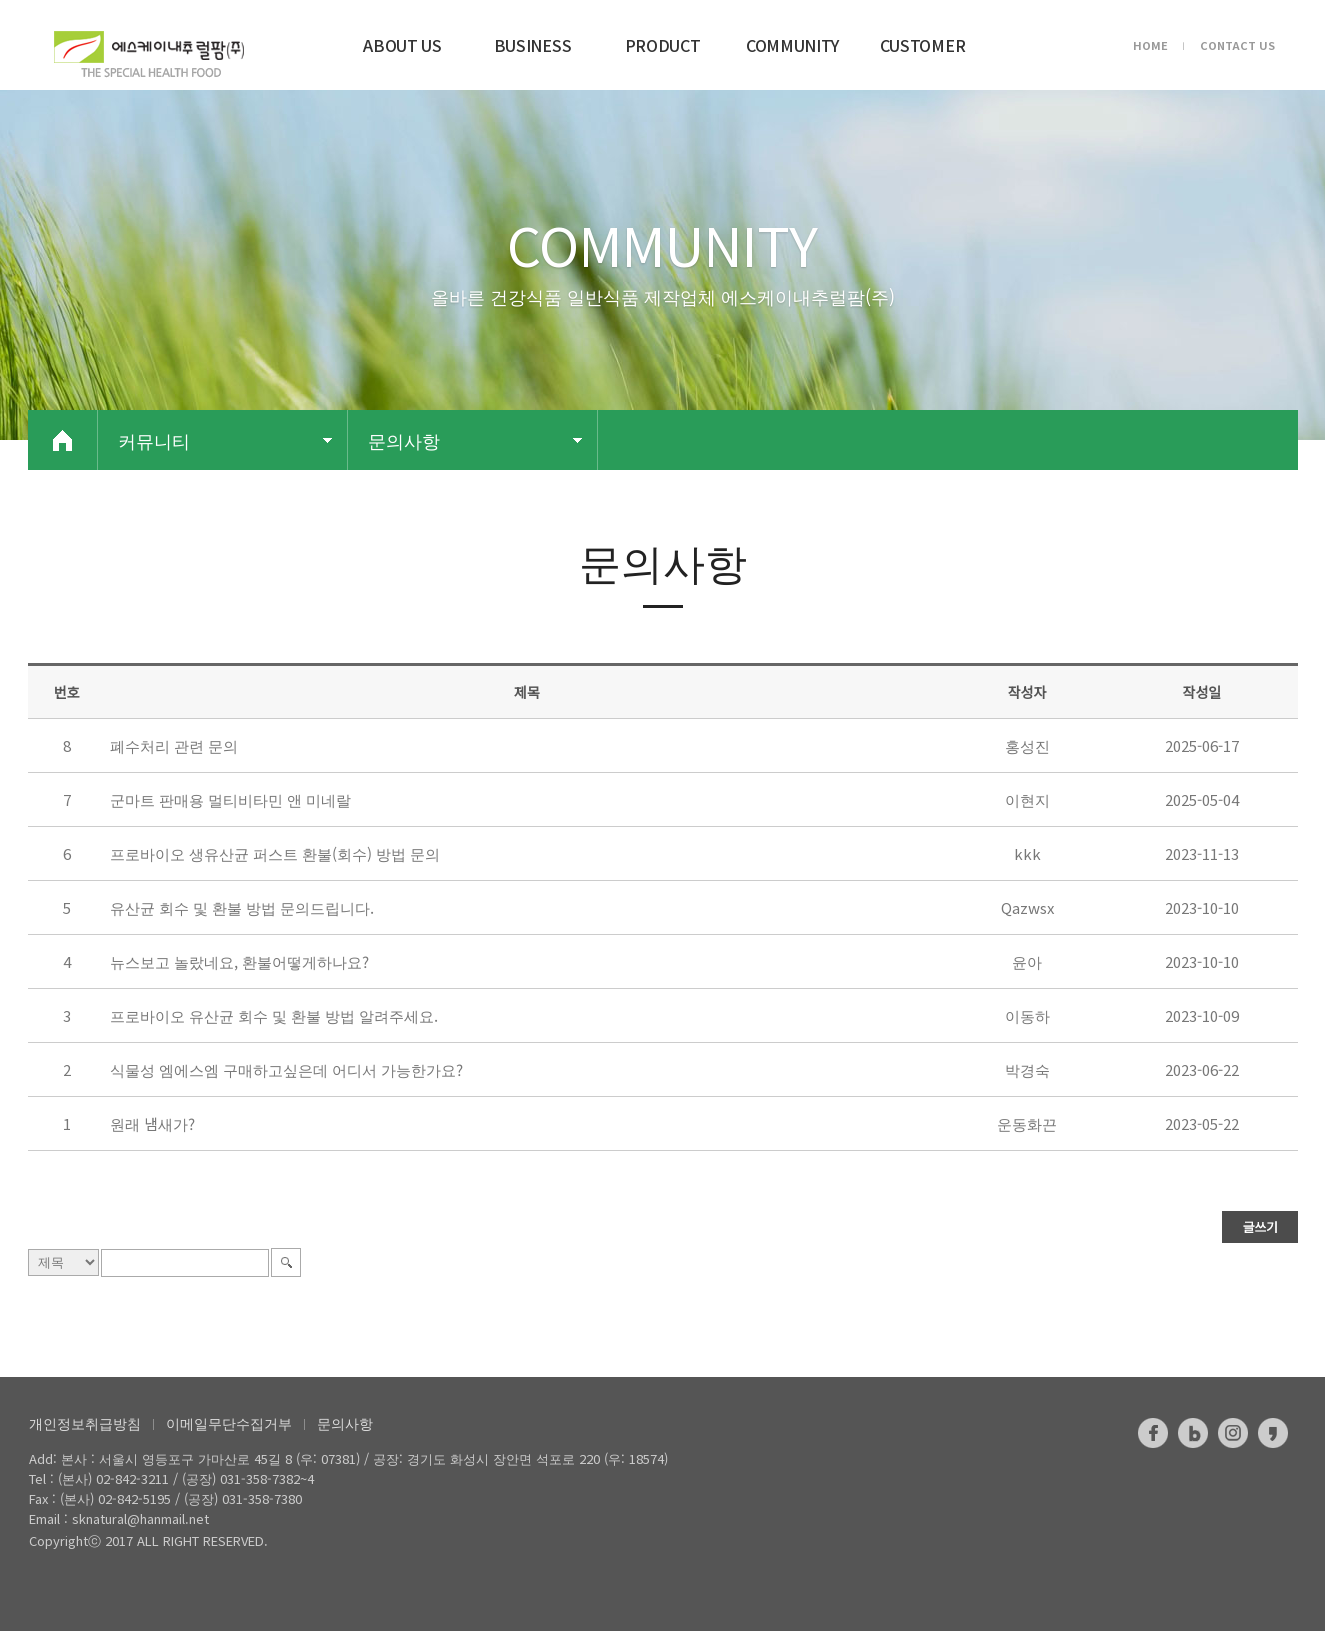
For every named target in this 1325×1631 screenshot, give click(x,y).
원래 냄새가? (152, 1123)
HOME (1150, 45)
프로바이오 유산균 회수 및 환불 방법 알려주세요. (274, 1015)
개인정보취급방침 (85, 1423)
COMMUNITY (792, 45)
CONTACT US (1237, 45)
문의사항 (345, 1423)
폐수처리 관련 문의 (174, 745)
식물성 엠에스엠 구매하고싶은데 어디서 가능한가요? (286, 1069)
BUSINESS (532, 45)
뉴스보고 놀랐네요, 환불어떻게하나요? (239, 961)
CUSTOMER (922, 45)
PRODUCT (663, 45)
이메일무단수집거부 (229, 1423)
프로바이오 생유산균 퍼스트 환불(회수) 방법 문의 (275, 853)
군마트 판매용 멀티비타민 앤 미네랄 (230, 799)
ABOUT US (402, 45)
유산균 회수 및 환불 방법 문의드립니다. (242, 907)
